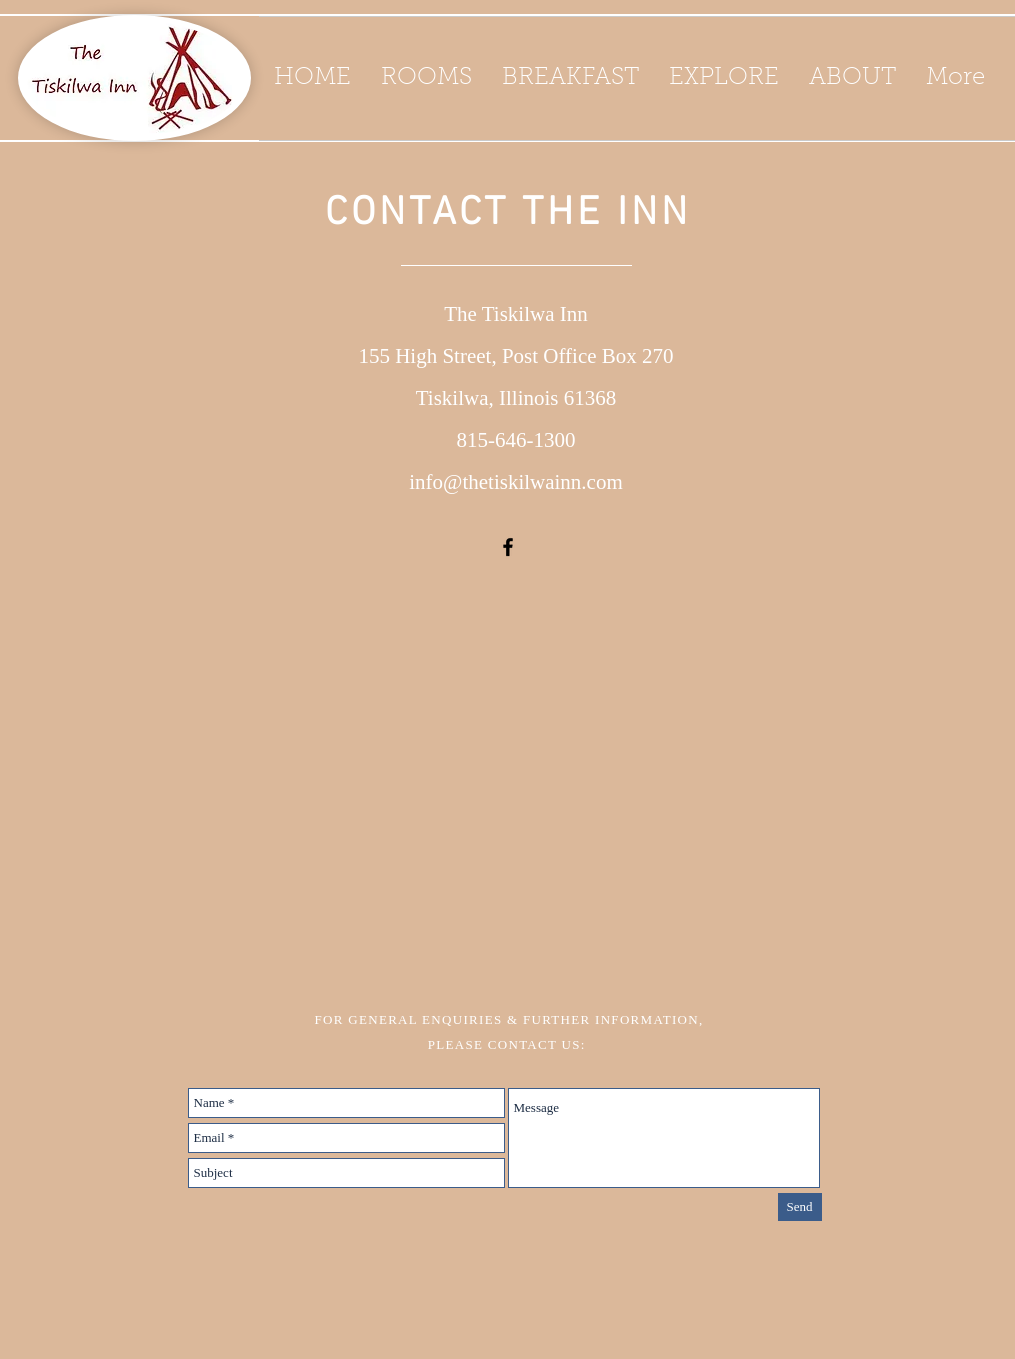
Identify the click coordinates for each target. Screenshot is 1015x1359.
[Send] (800, 1207)
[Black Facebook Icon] (508, 547)
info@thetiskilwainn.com (516, 482)
